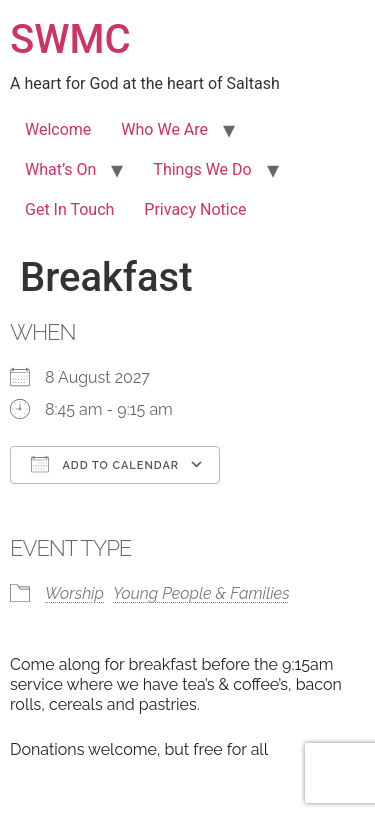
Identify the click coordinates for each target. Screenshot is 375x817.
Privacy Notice (195, 209)
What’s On (60, 169)
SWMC (70, 39)
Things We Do (202, 169)
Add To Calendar (105, 464)
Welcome (58, 129)
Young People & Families (201, 593)
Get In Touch (69, 209)
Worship (74, 593)
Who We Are (164, 129)
